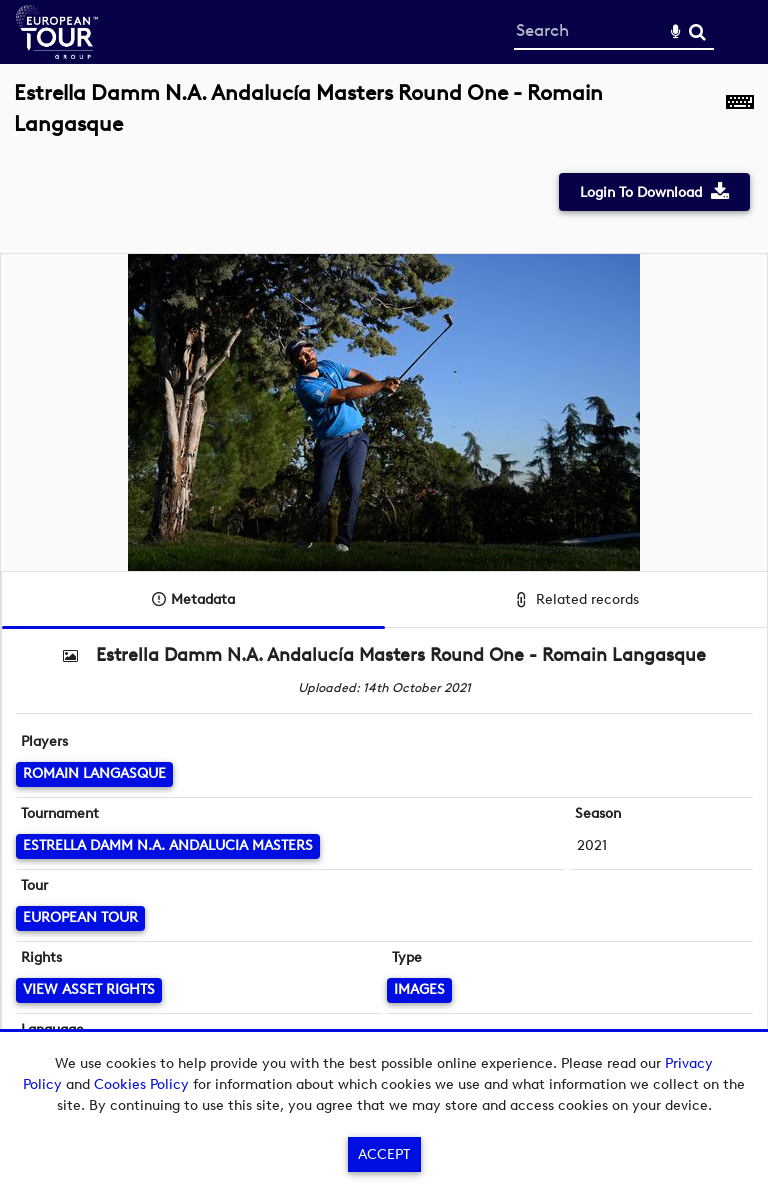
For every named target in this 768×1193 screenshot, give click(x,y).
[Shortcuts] (740, 119)
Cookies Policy (141, 1084)
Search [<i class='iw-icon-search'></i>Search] (697, 31)
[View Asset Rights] (89, 990)
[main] (384, 579)
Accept (384, 1154)
